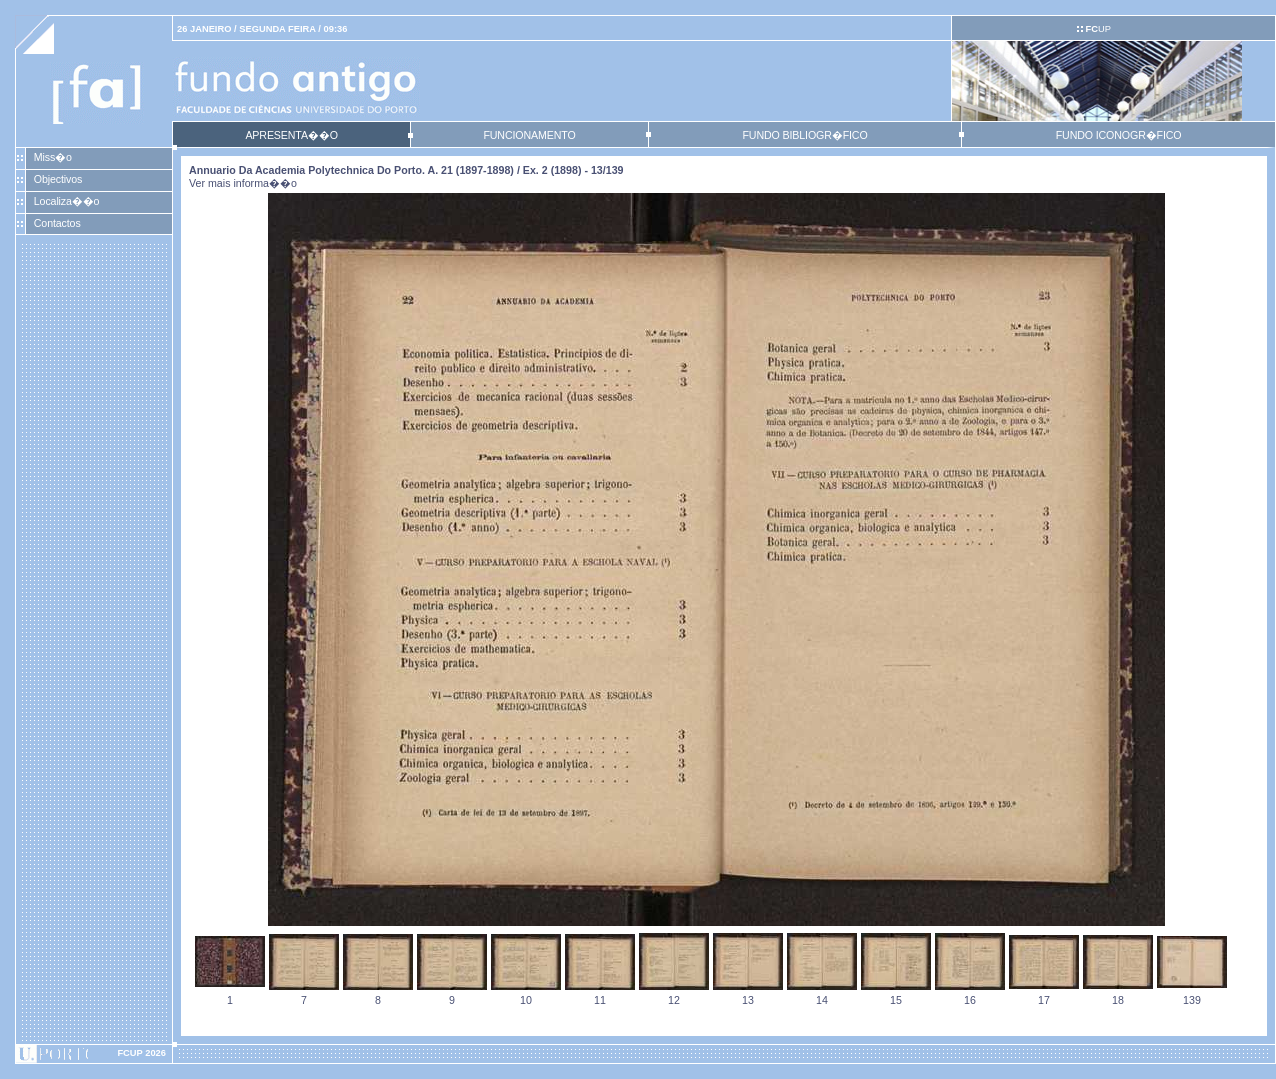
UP (1097, 29)
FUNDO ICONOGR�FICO (1119, 135)
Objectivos (58, 179)
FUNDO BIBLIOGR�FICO (804, 135)
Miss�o (53, 157)
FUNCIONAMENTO (529, 135)
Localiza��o (67, 201)
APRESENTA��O (291, 135)
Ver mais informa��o (243, 183)
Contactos (57, 223)
